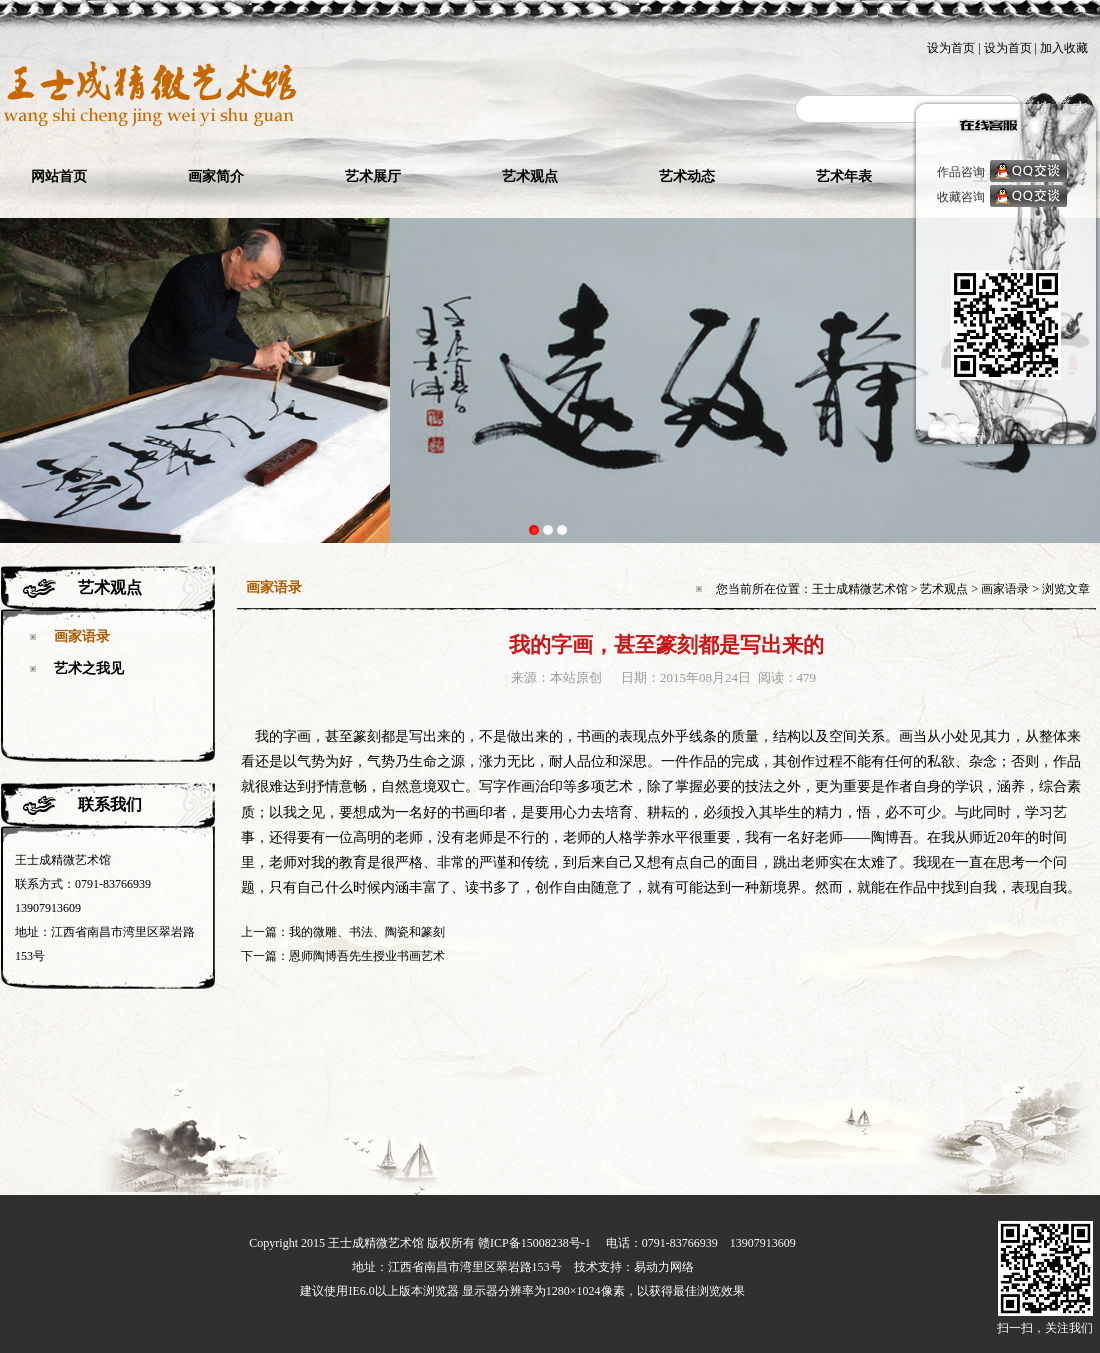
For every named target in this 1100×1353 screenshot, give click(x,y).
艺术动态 (687, 176)
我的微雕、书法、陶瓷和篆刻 (367, 932)
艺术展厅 (373, 176)
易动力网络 (664, 1267)
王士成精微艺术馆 (860, 589)
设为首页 (951, 48)
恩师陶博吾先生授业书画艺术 (367, 956)
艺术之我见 (89, 668)
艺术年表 (844, 176)
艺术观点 (530, 176)
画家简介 (216, 176)
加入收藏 (1064, 48)
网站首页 (59, 176)
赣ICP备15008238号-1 (534, 1243)
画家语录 (82, 636)
